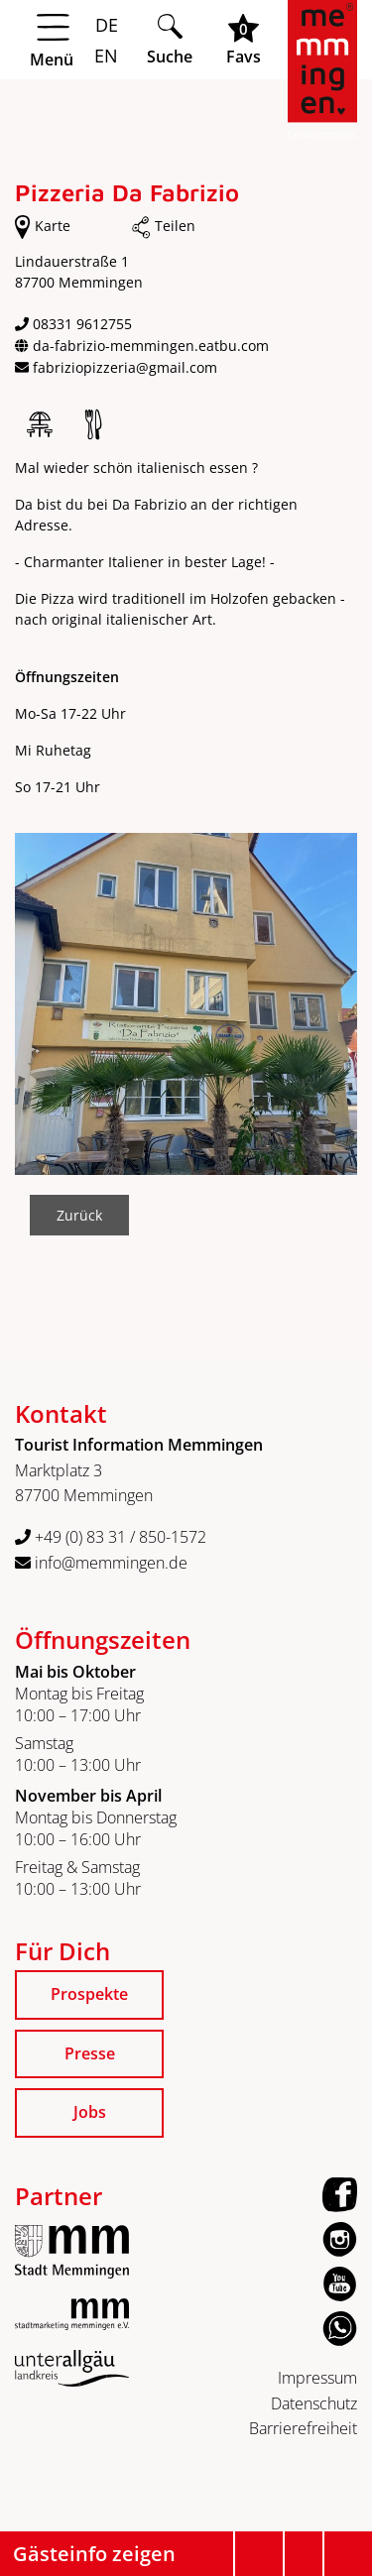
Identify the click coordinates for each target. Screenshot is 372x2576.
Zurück (79, 1215)
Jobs (89, 2112)
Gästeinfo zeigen (94, 2553)
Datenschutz (314, 2403)
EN (103, 55)
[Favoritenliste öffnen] (243, 39)
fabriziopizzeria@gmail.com (125, 367)
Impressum (317, 2378)
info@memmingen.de (101, 1563)
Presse (89, 2053)
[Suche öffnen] (169, 39)
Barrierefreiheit (303, 2428)
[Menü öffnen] (72, 40)
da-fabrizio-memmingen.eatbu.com (151, 345)
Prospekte (89, 1994)
